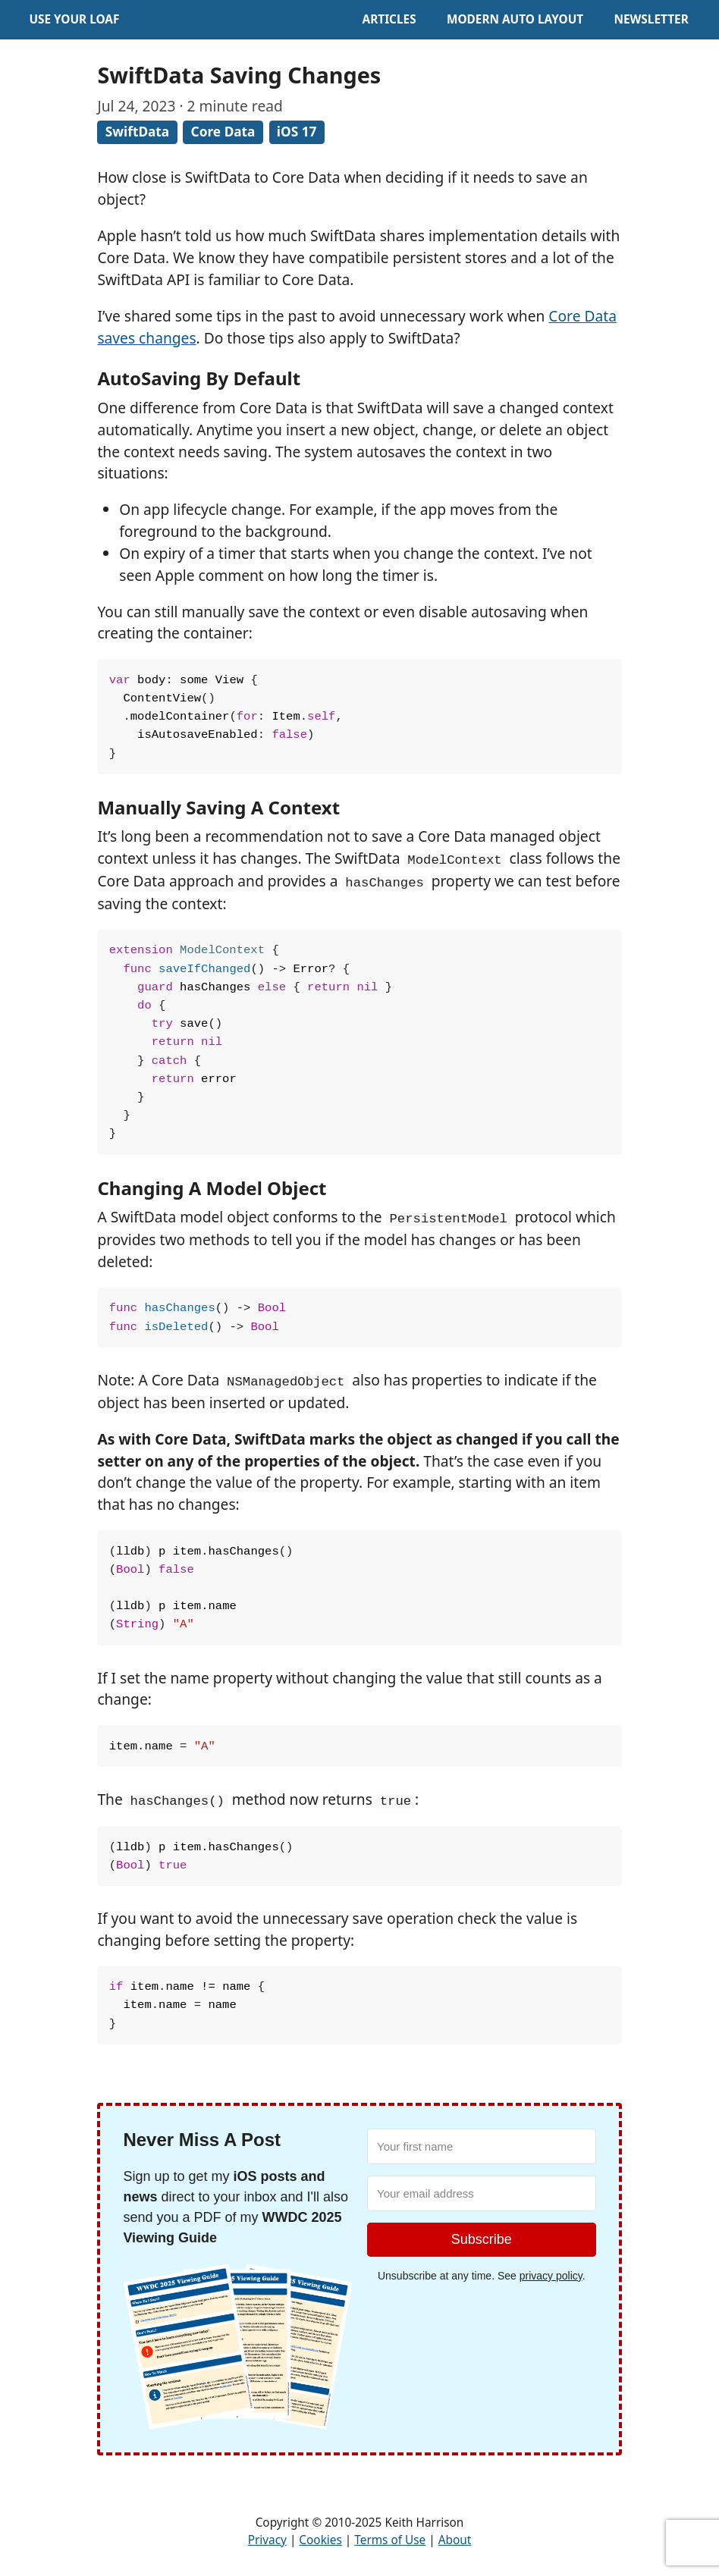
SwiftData (137, 131)
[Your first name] (481, 2146)
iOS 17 (297, 131)
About (455, 2540)
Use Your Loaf (74, 19)
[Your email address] (481, 2193)
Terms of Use (389, 2540)
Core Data (223, 131)
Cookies (320, 2540)
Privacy (267, 2540)
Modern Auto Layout (515, 19)
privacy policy (551, 2276)
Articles (389, 19)
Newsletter (651, 19)
